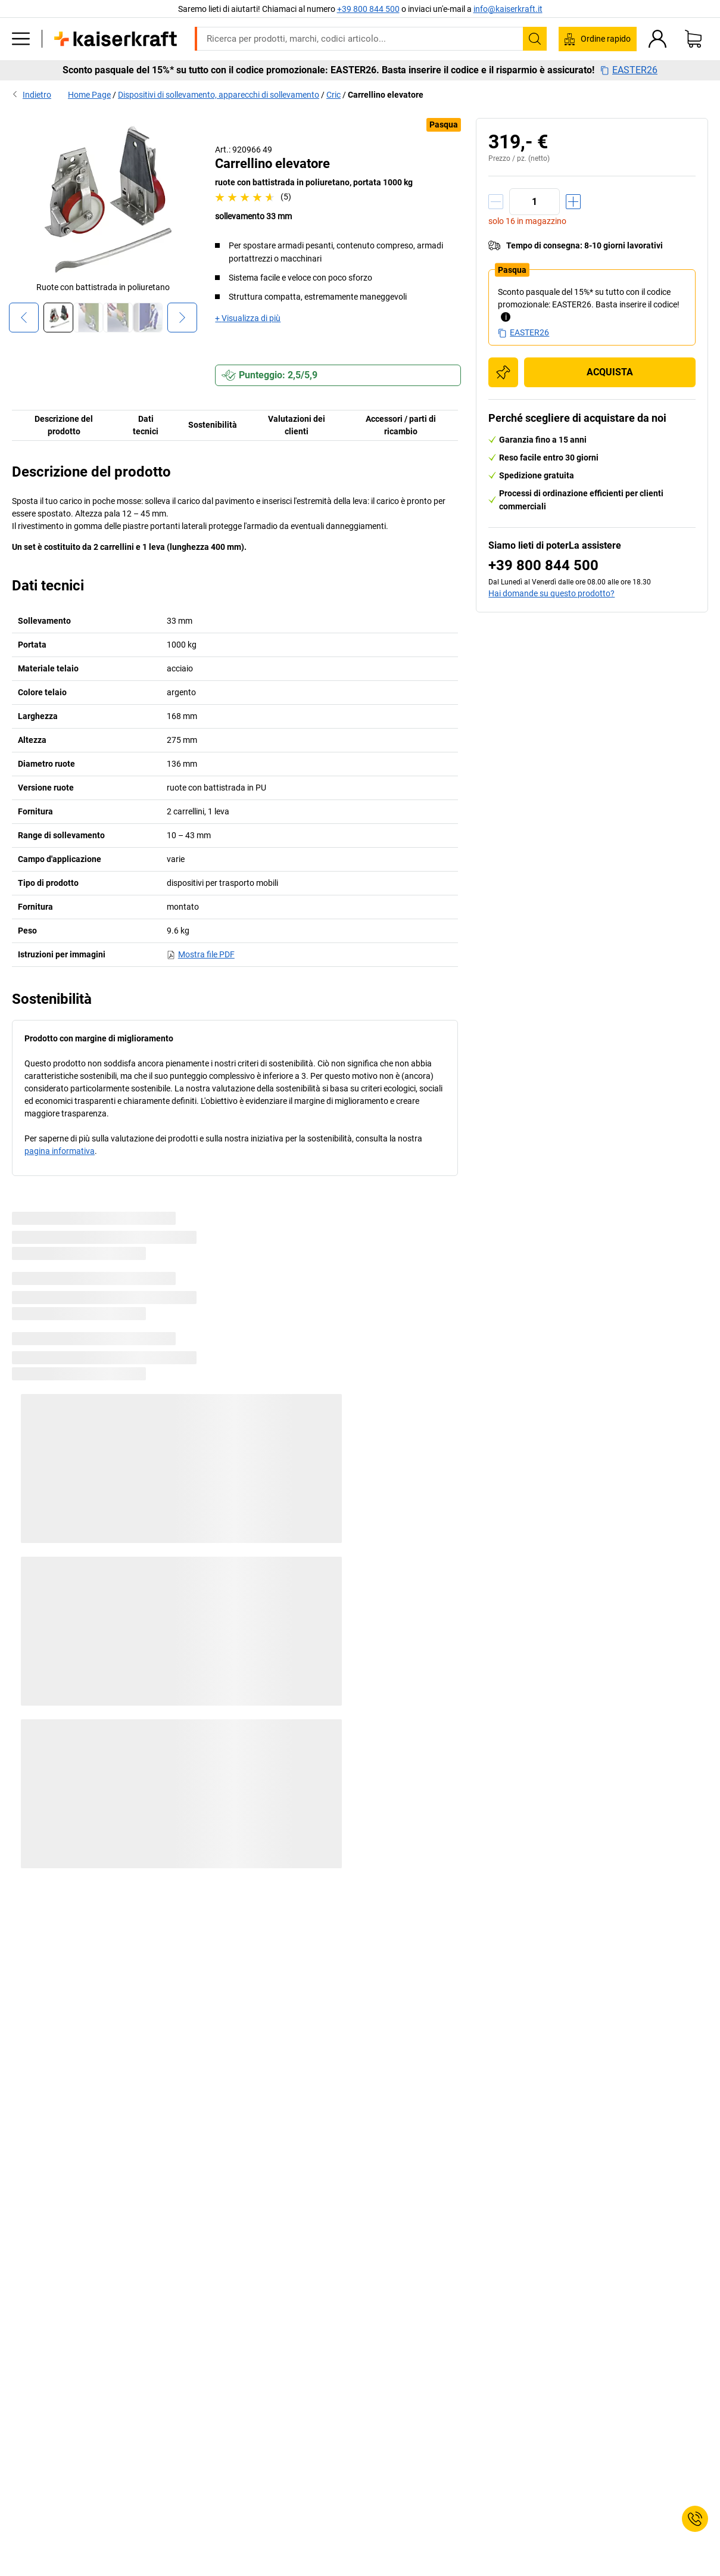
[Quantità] (534, 201)
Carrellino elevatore (385, 94)
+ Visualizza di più (247, 318)
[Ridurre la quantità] (495, 201)
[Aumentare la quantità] (573, 201)
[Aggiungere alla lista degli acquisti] (503, 372)
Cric (333, 94)
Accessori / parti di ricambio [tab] (401, 425)
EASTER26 (628, 70)
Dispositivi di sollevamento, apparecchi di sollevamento (218, 94)
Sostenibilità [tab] (212, 425)
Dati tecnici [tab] (145, 425)
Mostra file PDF (201, 954)
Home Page (89, 94)
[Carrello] (693, 39)
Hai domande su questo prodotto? (551, 593)
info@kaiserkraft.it (508, 9)
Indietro (31, 94)
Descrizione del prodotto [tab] (64, 425)
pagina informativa (59, 1151)
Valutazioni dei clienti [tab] (296, 425)
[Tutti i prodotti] (21, 39)
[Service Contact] (695, 2519)
